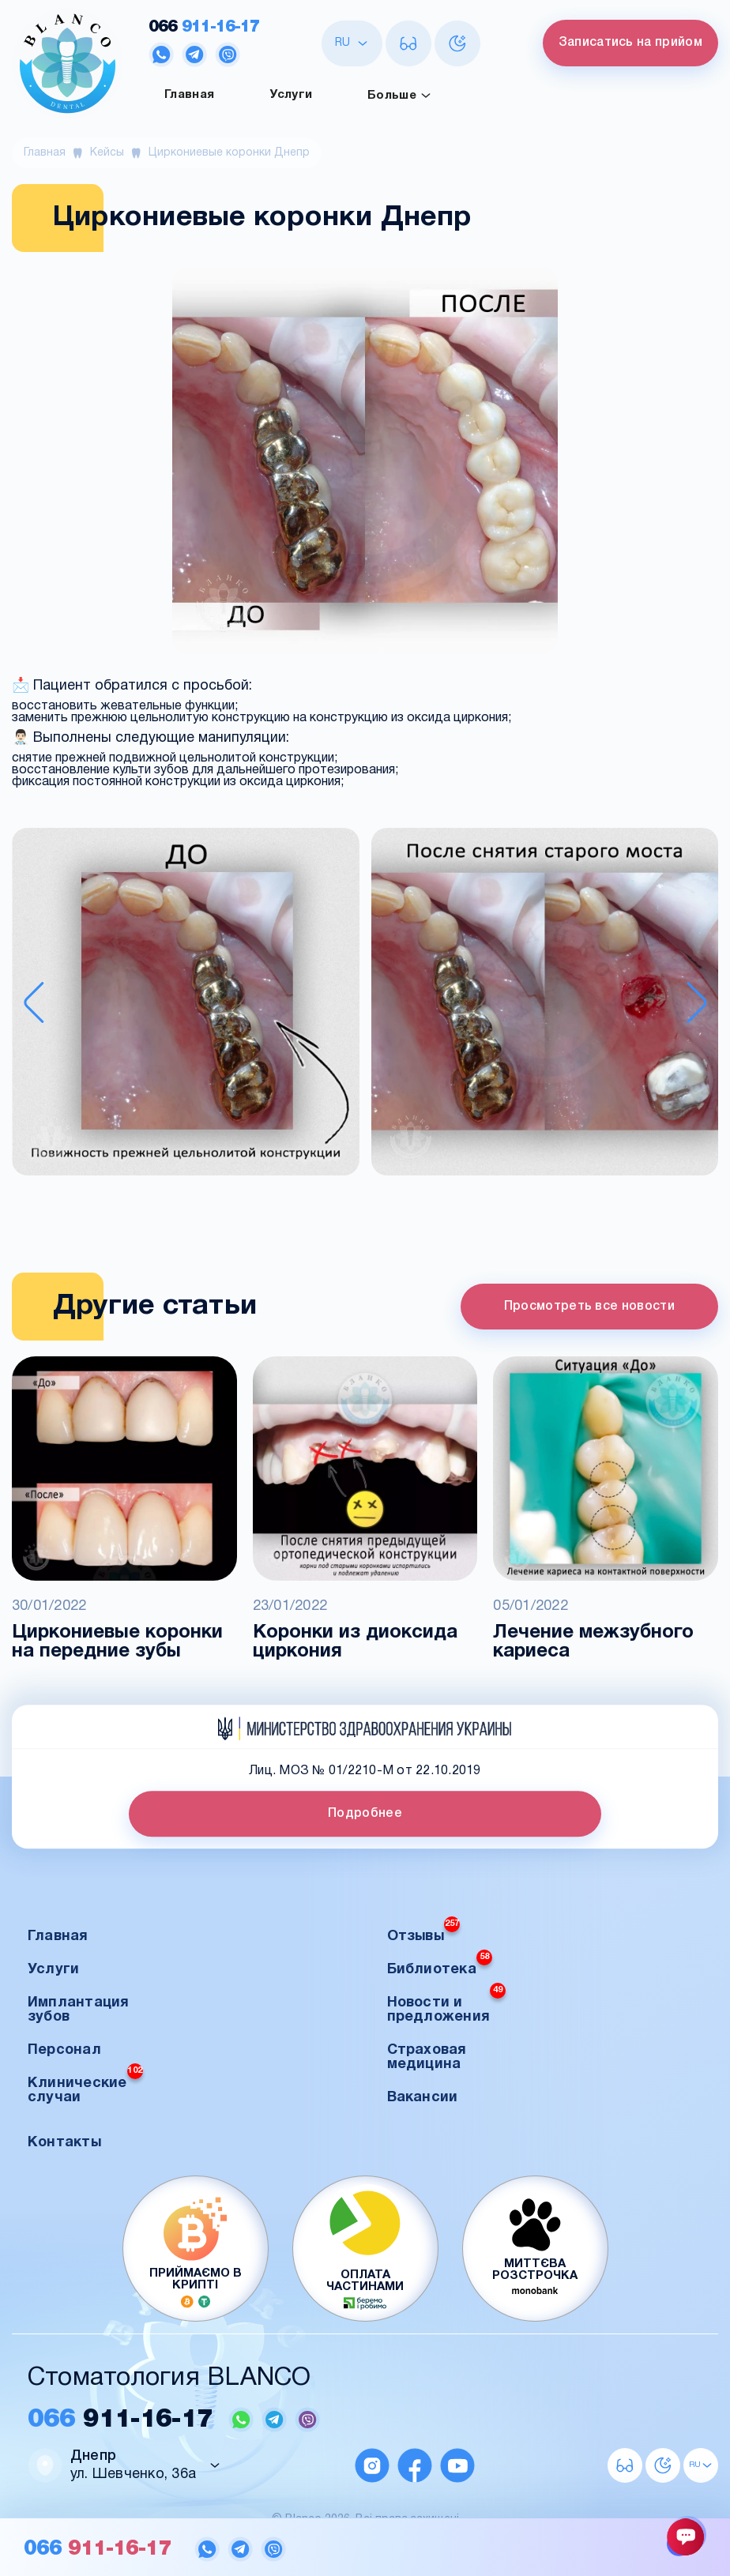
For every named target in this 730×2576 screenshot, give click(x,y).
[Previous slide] (34, 1002)
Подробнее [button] (365, 1813)
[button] (185, 1003)
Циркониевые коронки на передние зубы (117, 1642)
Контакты (64, 2142)
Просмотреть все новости (589, 1306)
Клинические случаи (85, 2085)
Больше (399, 95)
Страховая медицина (427, 2057)
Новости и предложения (446, 2005)
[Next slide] (697, 1002)
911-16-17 (204, 27)
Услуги (290, 94)
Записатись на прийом (630, 42)
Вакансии (422, 2097)
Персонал (64, 2050)
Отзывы (424, 1931)
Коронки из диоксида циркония (355, 1642)
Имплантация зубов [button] (79, 2010)
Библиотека (440, 1965)
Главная (189, 94)
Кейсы (107, 153)
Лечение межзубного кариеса (593, 1642)
